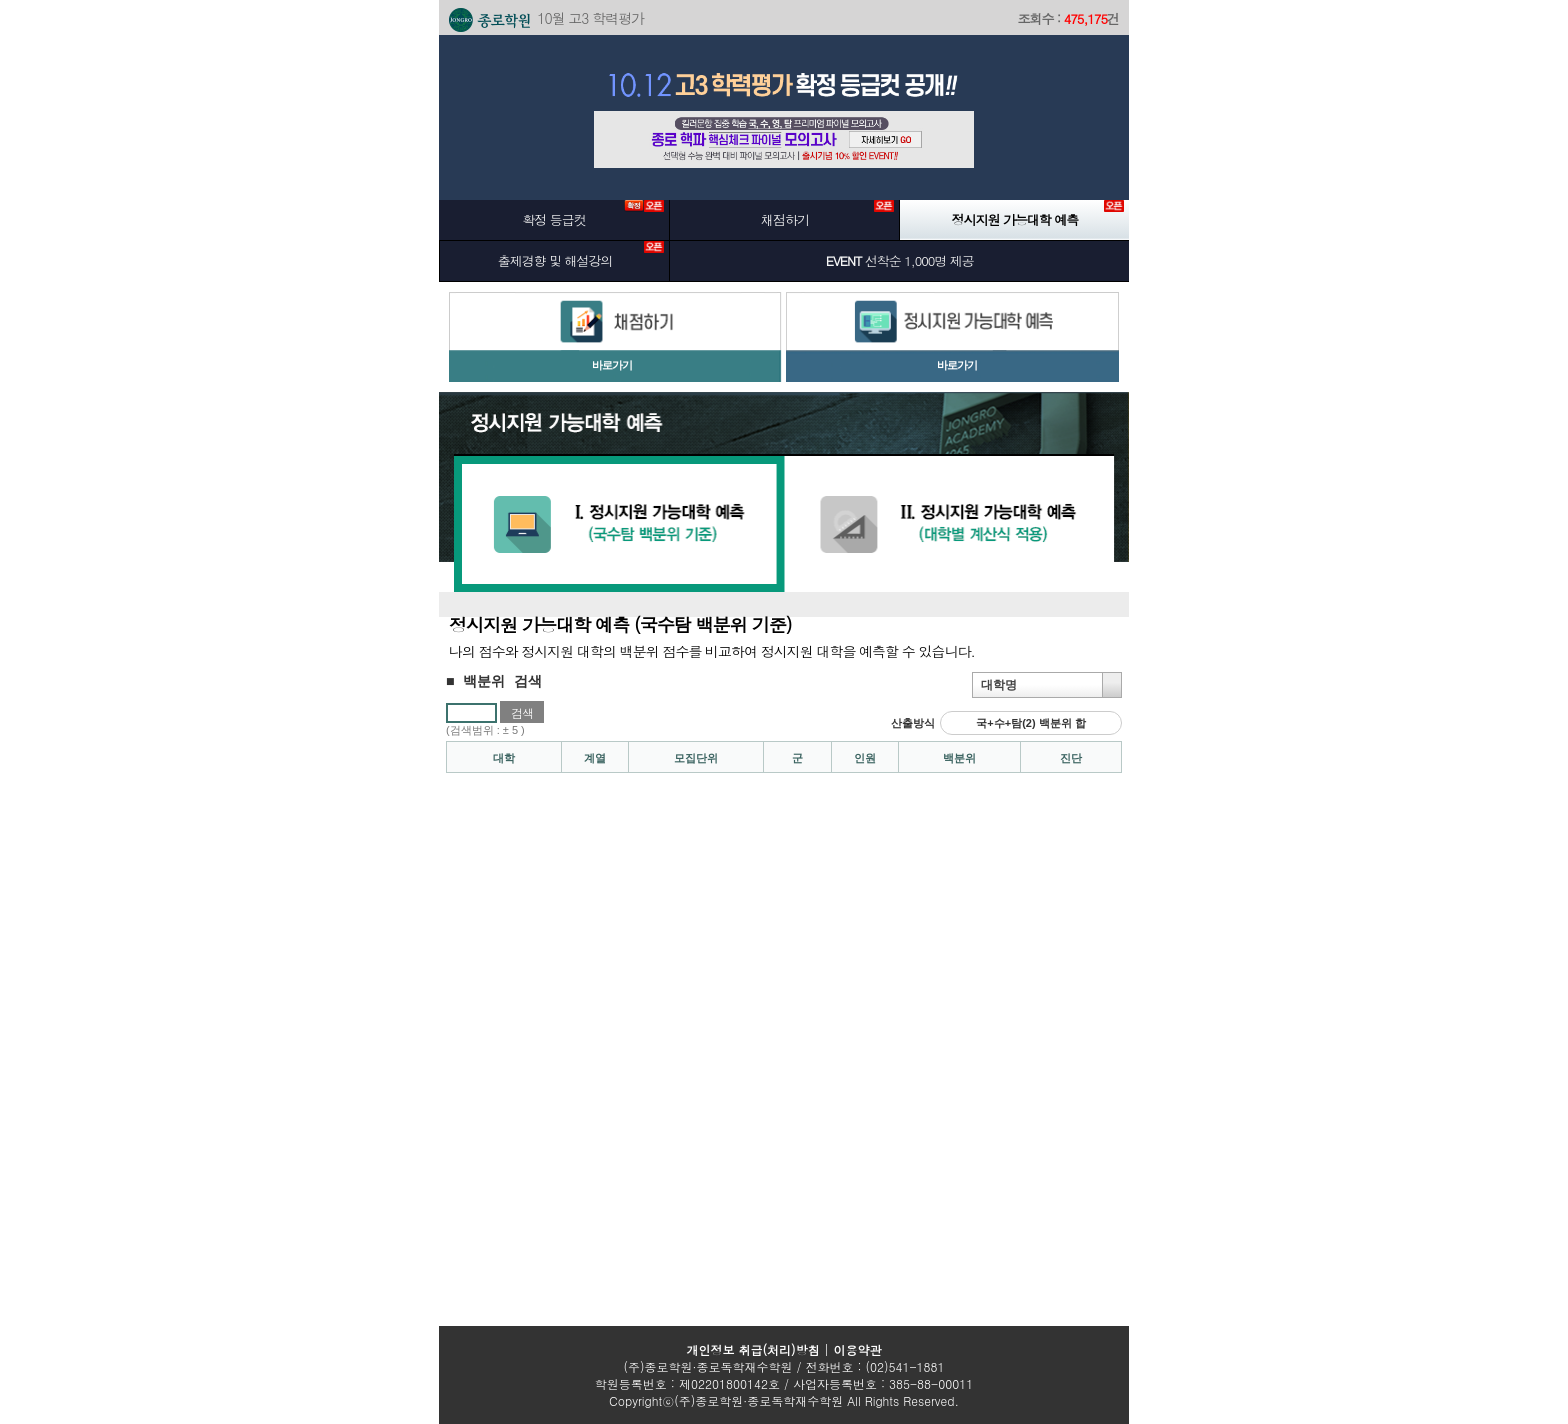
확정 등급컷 (593, 214)
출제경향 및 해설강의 (581, 255)
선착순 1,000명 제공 (900, 260)
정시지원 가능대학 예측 (1038, 214)
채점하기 (827, 214)
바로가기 (612, 365)
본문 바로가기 (379, 40)
